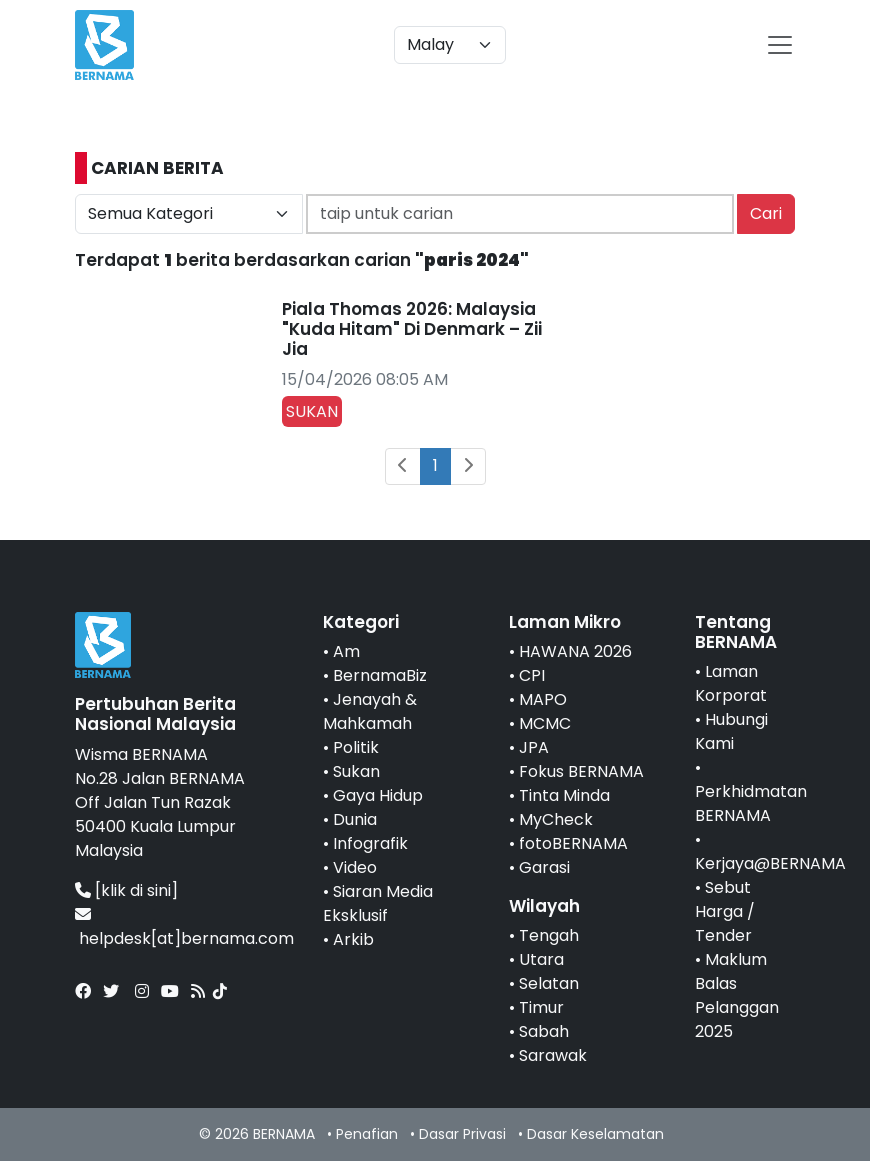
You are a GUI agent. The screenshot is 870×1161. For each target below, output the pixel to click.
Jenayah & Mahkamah (370, 711)
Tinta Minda (564, 795)
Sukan (356, 771)
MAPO (543, 699)
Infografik (370, 843)
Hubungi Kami (731, 731)
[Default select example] (450, 45)
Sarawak (553, 1055)
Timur (541, 1007)
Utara (541, 959)
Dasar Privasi (462, 1134)
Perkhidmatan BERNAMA (751, 803)
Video (355, 867)
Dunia (355, 819)
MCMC (545, 723)
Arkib (353, 939)
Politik (356, 747)
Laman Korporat (731, 683)
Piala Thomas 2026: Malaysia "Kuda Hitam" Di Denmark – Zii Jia (412, 329)
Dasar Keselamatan (595, 1134)
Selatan (549, 983)
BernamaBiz (380, 675)
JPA (534, 747)
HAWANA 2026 (575, 651)
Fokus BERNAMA (581, 771)
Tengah (549, 935)
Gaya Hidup (378, 795)
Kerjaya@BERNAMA (770, 863)
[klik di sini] (136, 890)
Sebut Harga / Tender (725, 911)
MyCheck (556, 819)
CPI (532, 675)
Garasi (544, 867)
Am (346, 651)
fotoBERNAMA (573, 843)
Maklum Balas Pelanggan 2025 (737, 995)
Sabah (544, 1031)
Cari (766, 213)
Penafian (367, 1134)
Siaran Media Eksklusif (378, 903)
